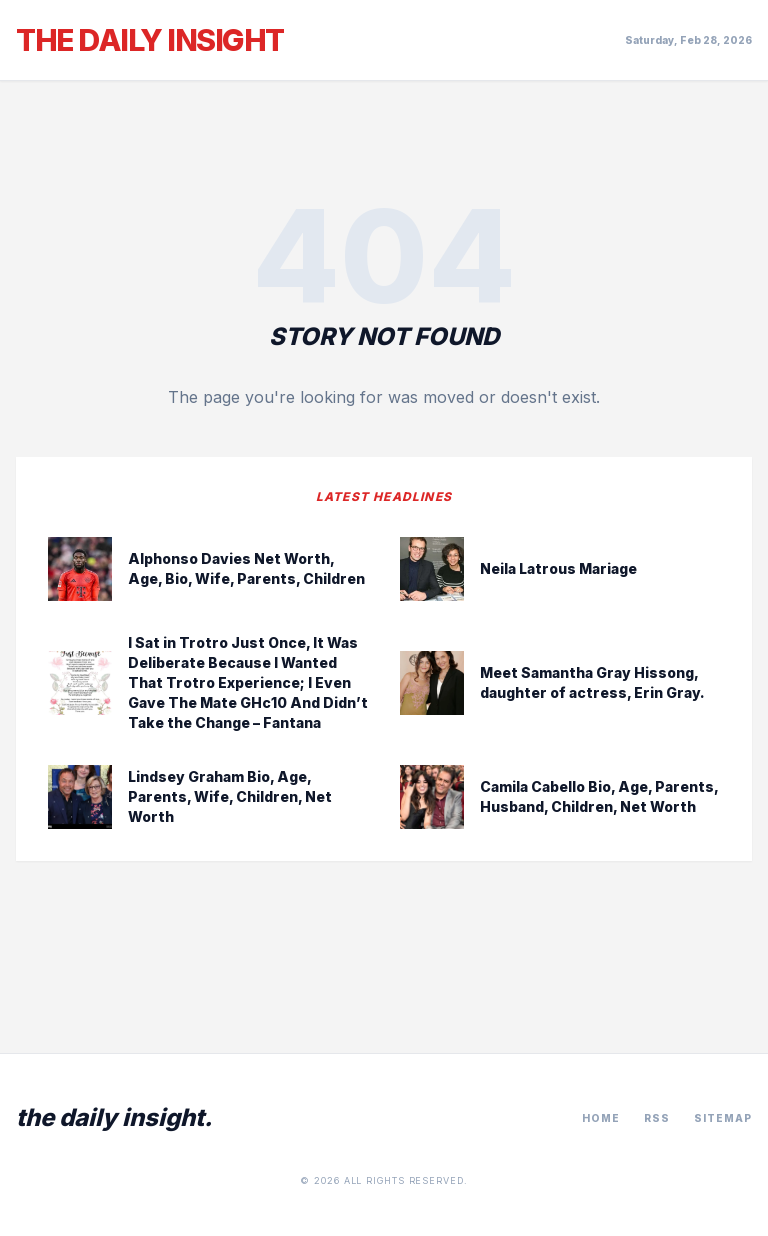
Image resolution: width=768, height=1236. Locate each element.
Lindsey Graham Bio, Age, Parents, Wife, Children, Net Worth (230, 796)
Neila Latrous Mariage (558, 568)
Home (601, 1118)
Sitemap (723, 1118)
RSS (657, 1118)
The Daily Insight (150, 40)
